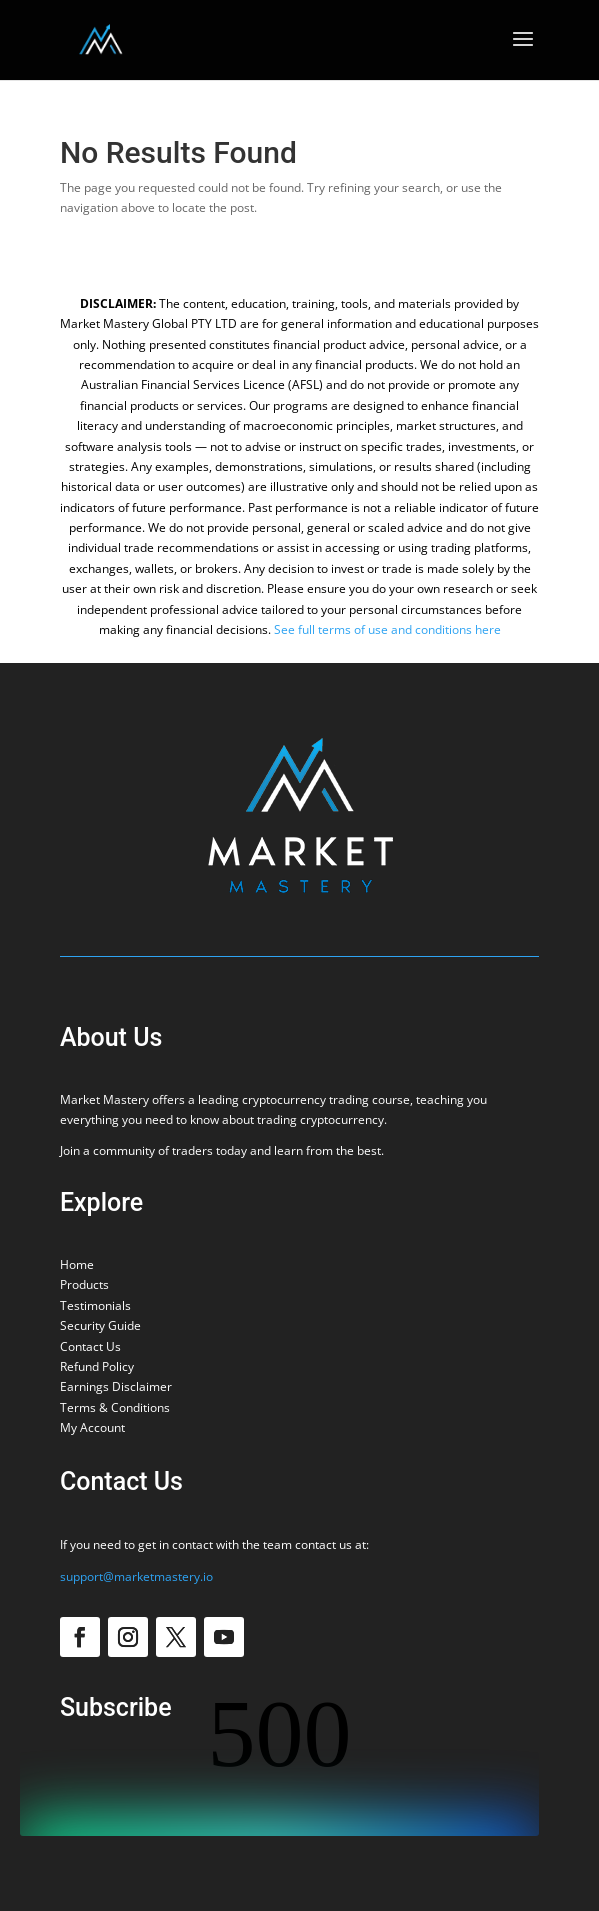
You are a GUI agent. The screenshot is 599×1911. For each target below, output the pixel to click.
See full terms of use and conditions (373, 629)
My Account (92, 1427)
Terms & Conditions (115, 1407)
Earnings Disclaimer (116, 1386)
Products (84, 1284)
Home (77, 1264)
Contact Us (90, 1346)
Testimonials (95, 1305)
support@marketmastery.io (136, 1576)
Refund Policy (97, 1366)
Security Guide (100, 1325)
